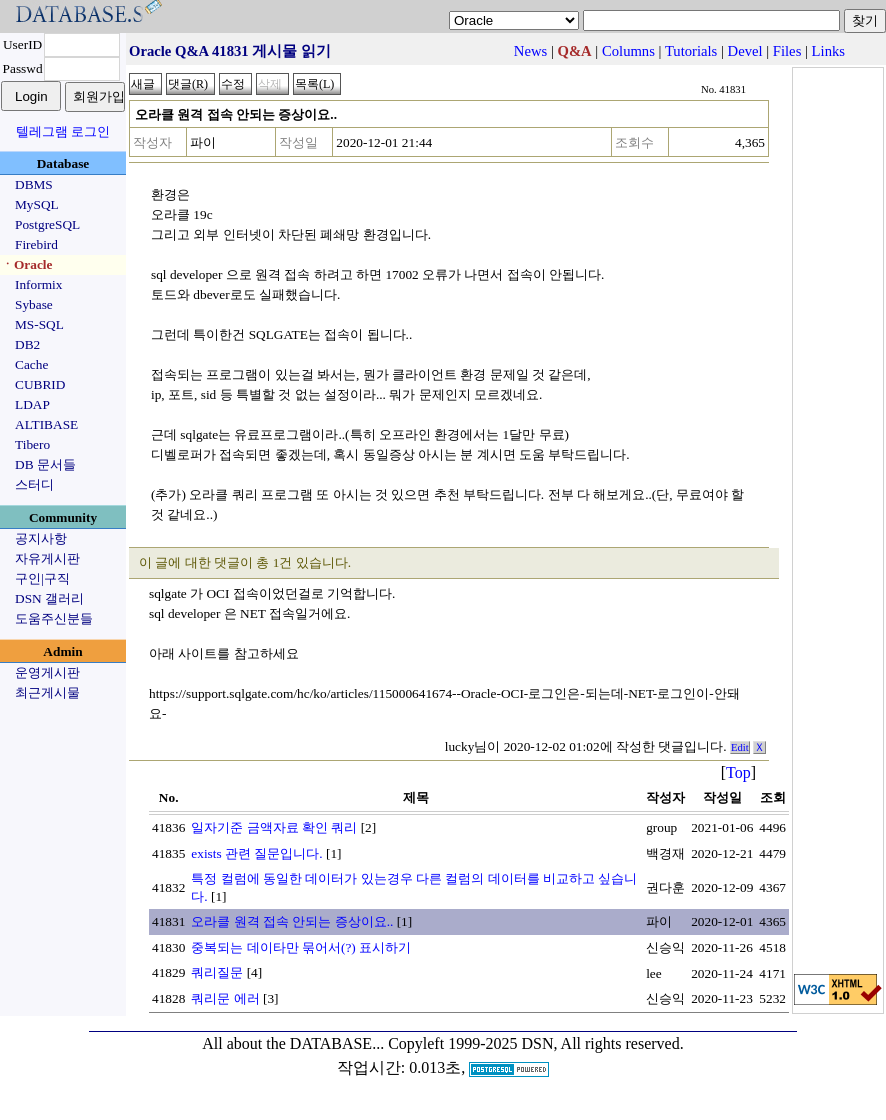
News (530, 51)
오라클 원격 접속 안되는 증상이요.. (292, 921)
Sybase (34, 304)
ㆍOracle (26, 264)
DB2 (27, 344)
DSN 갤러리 (49, 598)
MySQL (37, 204)
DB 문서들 (45, 464)
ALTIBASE (46, 424)
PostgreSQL (47, 224)
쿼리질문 (217, 972)
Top (738, 772)
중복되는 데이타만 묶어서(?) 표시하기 (301, 947)
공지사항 (41, 538)
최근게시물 (47, 692)
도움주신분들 (54, 618)
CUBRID (40, 384)
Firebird (36, 244)
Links (828, 51)
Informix (38, 284)
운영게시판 (47, 672)
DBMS (34, 184)
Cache (31, 364)
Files (787, 51)
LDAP (32, 404)
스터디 (34, 484)
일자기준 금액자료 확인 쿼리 (274, 827)
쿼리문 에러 (225, 998)
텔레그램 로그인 (63, 131)
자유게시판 (47, 558)
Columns (628, 51)
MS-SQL (39, 324)
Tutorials (691, 51)
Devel (745, 51)
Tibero (32, 444)
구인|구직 (42, 578)
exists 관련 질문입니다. (256, 853)
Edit (740, 747)
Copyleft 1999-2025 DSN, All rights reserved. (536, 1043)
